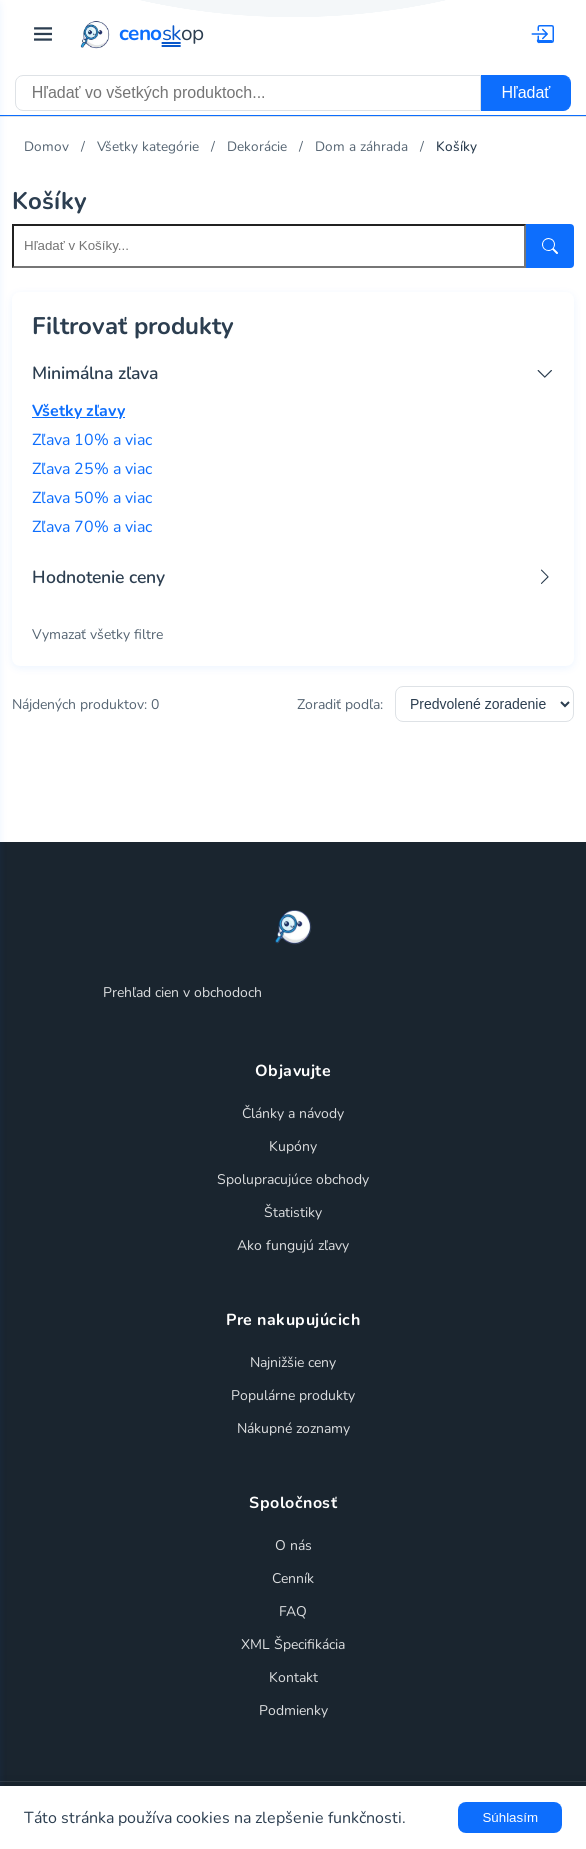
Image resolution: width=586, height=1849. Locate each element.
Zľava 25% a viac (92, 469)
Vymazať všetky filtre (97, 634)
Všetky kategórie (148, 146)
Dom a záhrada (361, 146)
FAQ (293, 1611)
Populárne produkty (293, 1395)
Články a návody (293, 1113)
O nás (293, 1545)
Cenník (293, 1578)
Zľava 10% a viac (92, 440)
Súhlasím (510, 1817)
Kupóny (293, 1146)
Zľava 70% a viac (92, 527)
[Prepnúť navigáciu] (43, 34)
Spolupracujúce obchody (293, 1179)
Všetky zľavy (78, 411)
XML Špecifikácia (293, 1644)
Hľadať (525, 92)
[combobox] (248, 93)
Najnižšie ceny (293, 1362)
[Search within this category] (269, 246)
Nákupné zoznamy (293, 1428)
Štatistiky (293, 1212)
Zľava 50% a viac (92, 498)
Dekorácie (257, 146)
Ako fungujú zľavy (293, 1245)
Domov (46, 146)
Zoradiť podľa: (340, 704)
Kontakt (293, 1677)
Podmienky (293, 1710)
